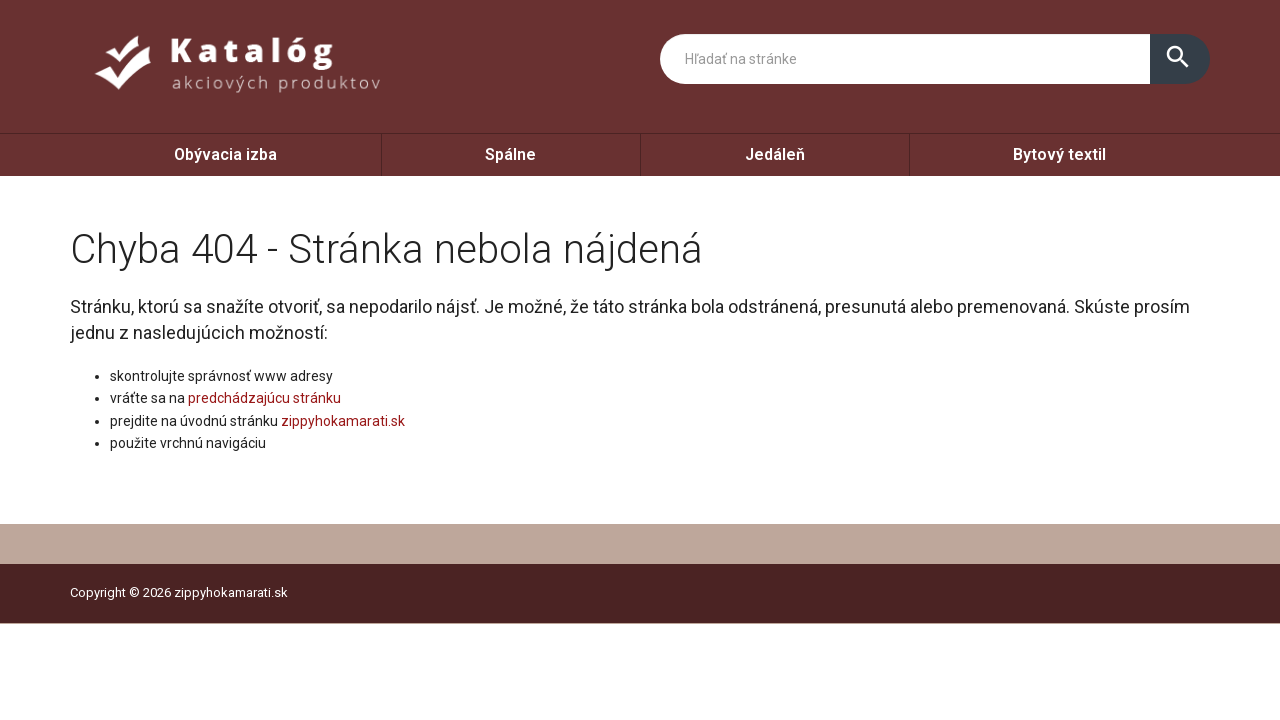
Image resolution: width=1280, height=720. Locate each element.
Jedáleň (775, 154)
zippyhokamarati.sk (343, 421)
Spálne (510, 154)
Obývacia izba (225, 154)
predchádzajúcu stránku (264, 398)
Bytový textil (1059, 154)
